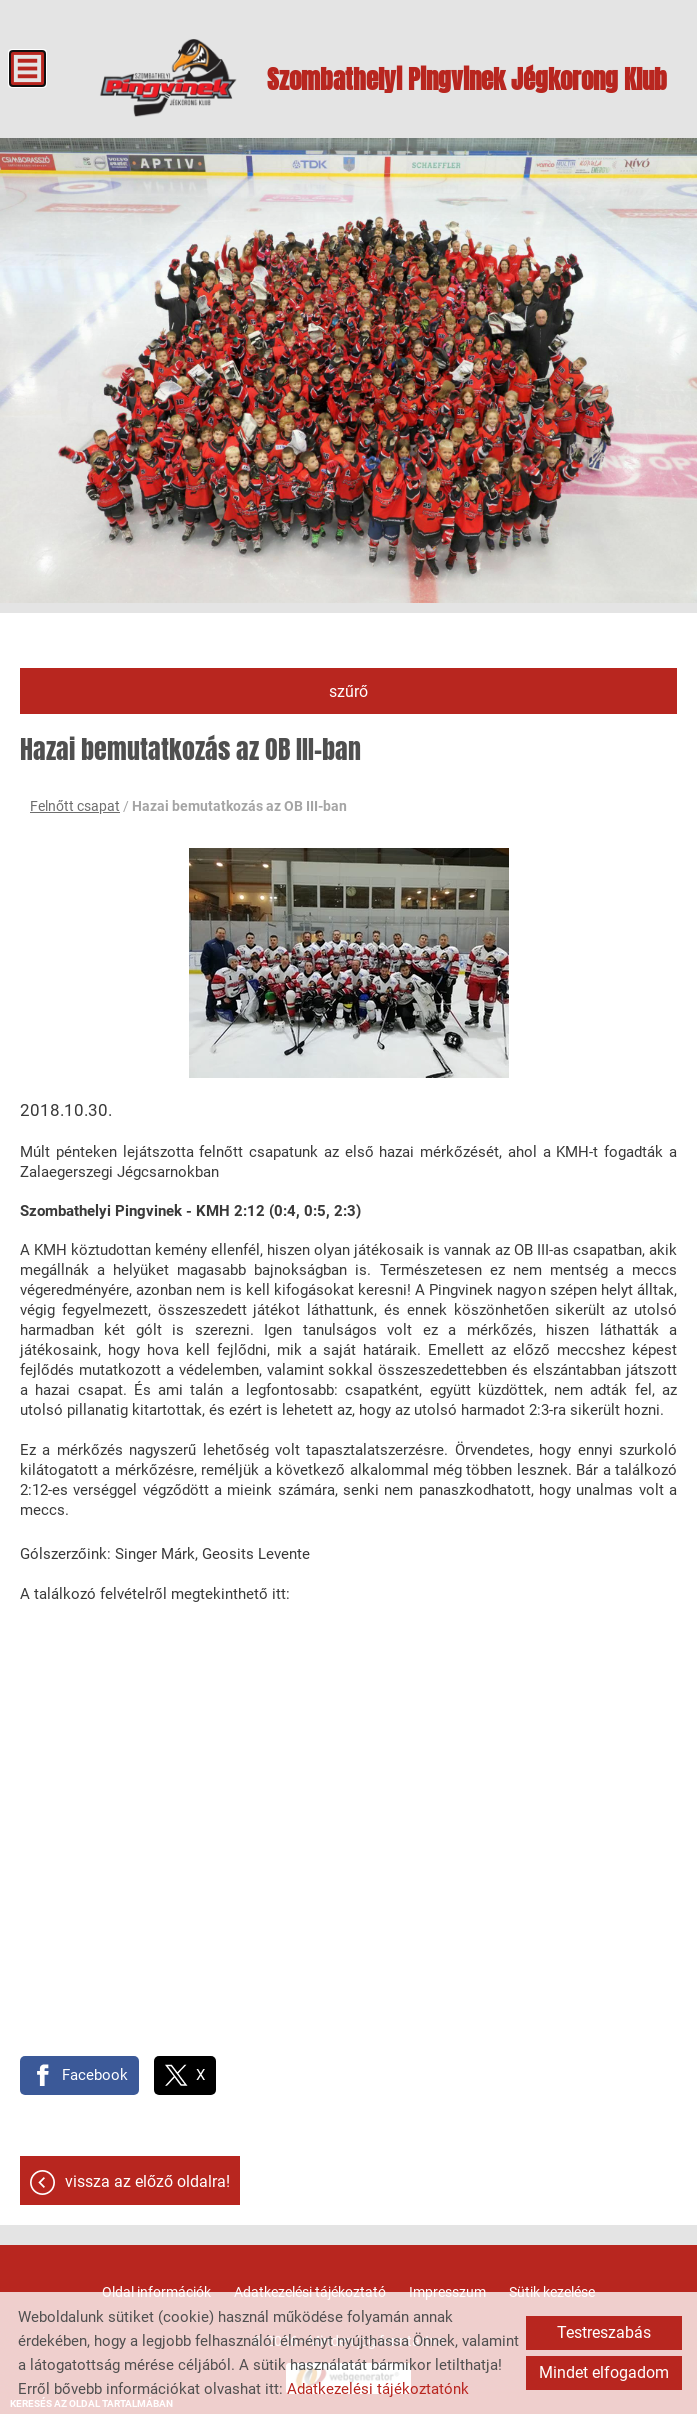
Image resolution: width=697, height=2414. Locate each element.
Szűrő (348, 691)
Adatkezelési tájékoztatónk (378, 2389)
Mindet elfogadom (604, 2372)
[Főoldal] (168, 78)
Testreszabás (604, 2332)
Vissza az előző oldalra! (147, 2181)
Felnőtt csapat (75, 806)
